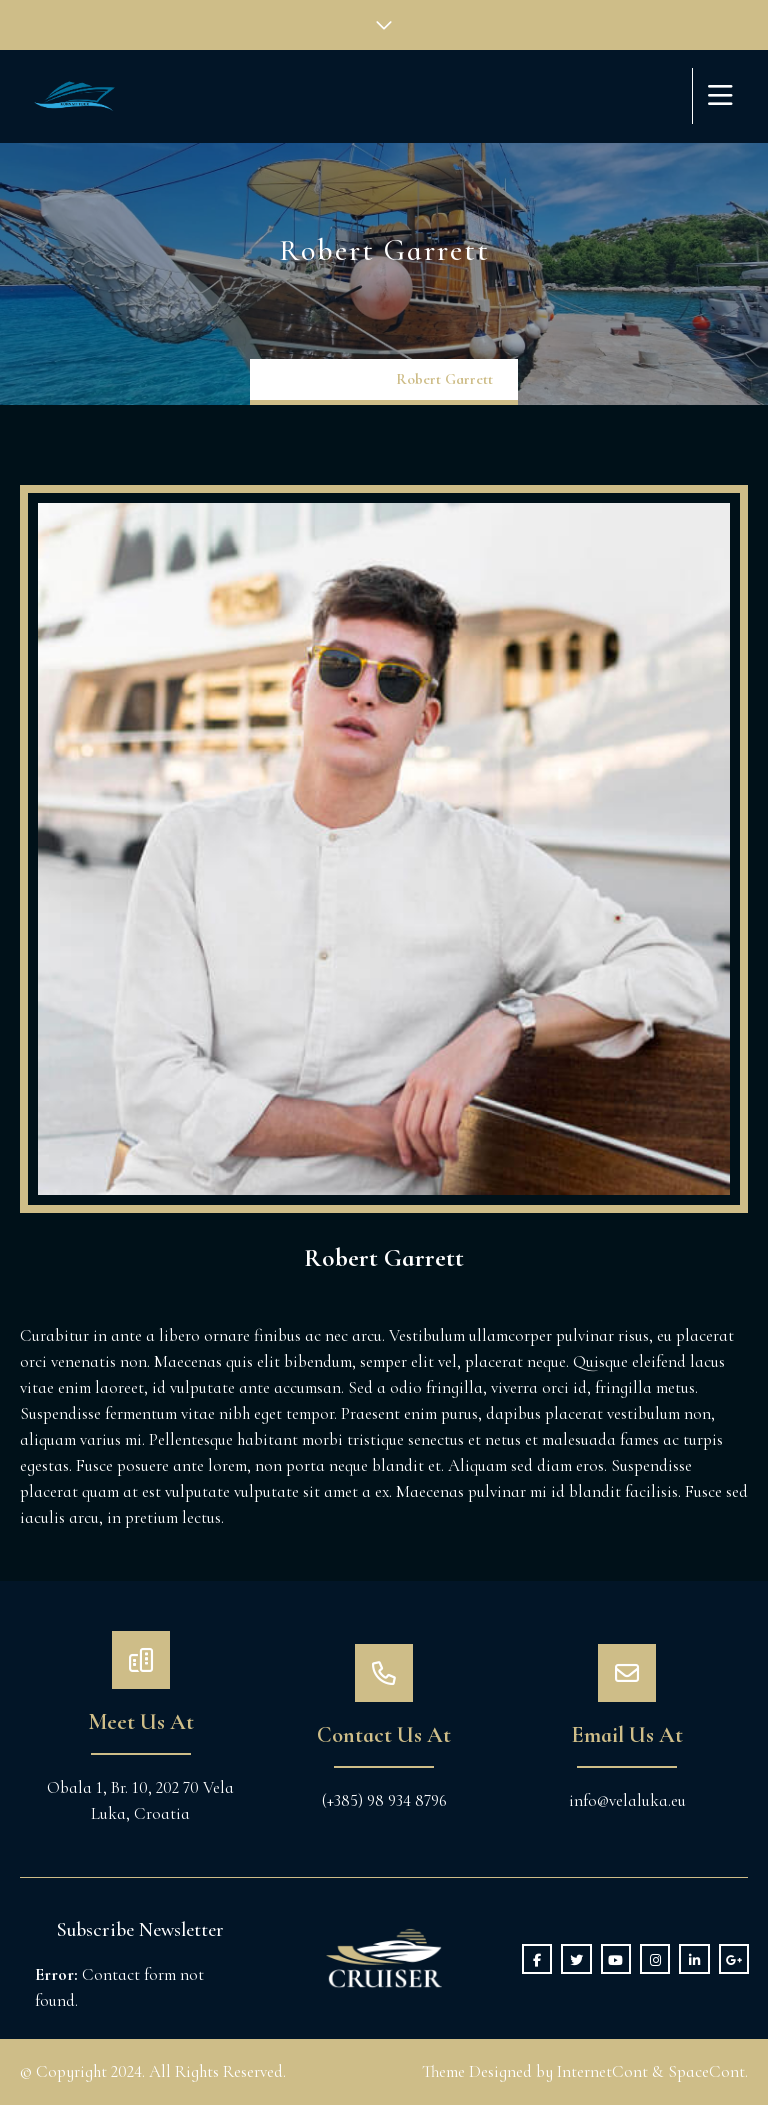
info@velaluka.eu (627, 1800)
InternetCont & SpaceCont (651, 2071)
